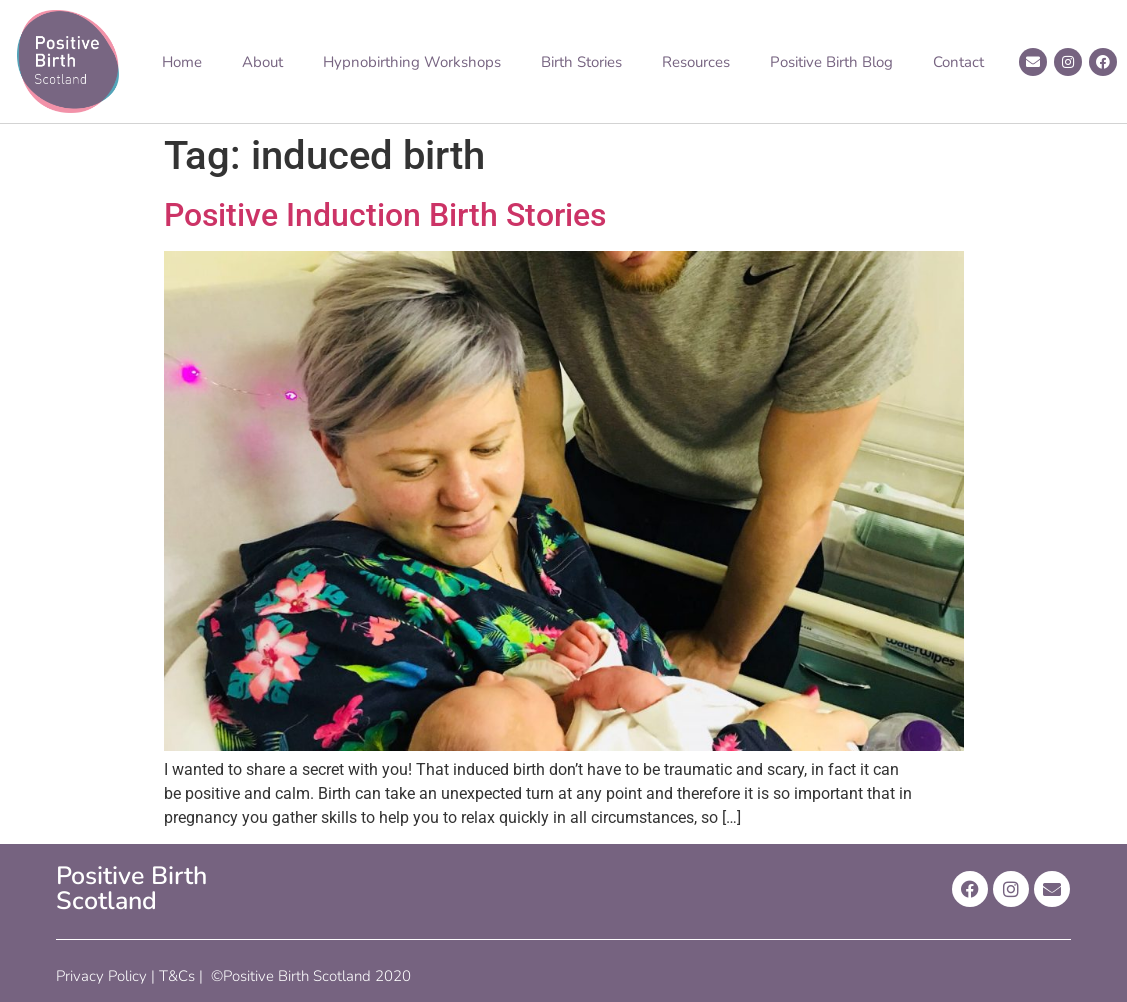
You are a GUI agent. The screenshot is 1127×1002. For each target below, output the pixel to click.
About (262, 62)
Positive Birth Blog (831, 62)
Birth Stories (581, 62)
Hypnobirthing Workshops (412, 62)
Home (182, 62)
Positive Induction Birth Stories (385, 215)
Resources (696, 62)
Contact (958, 62)
